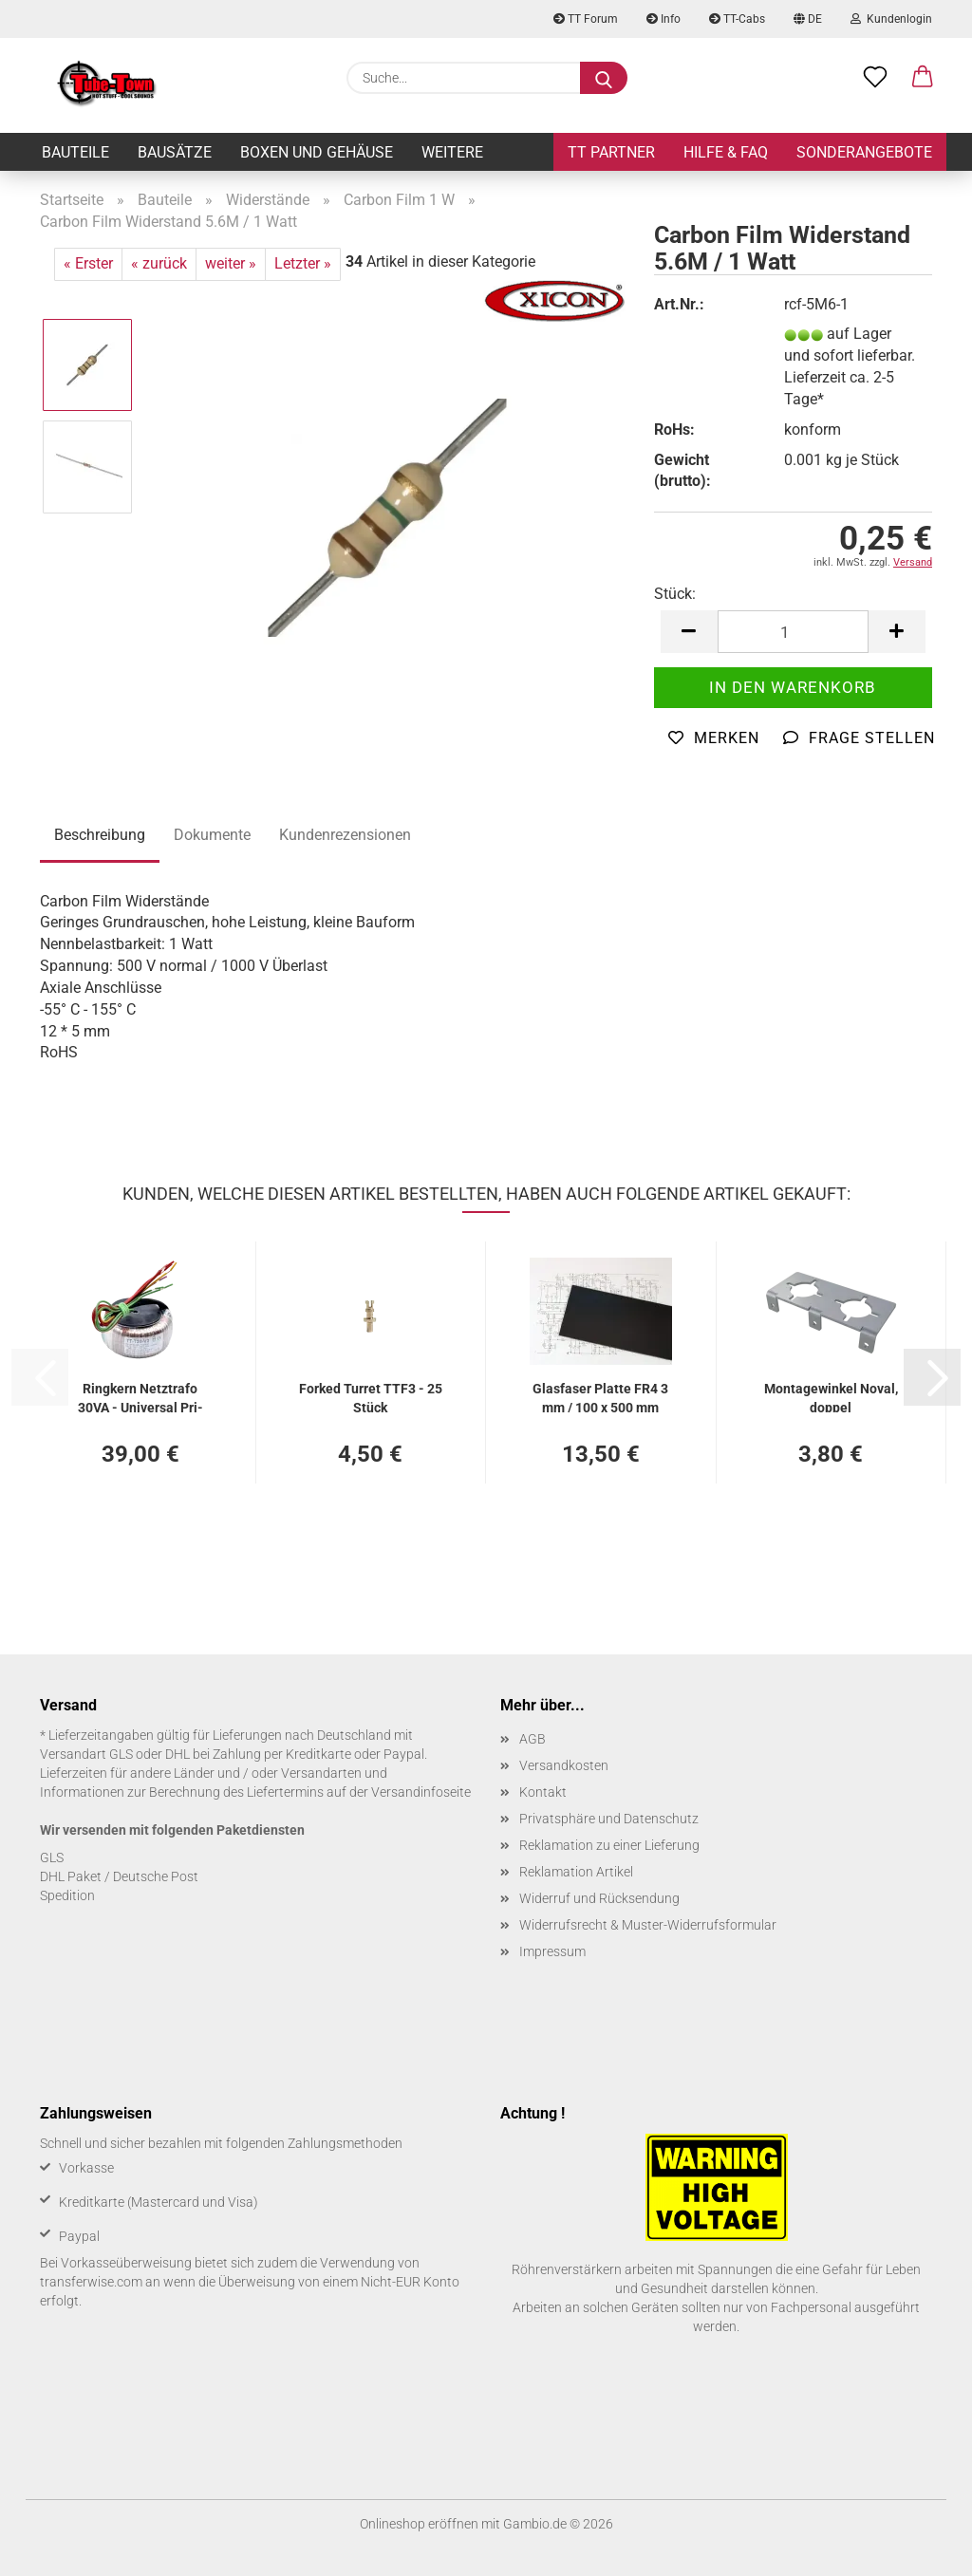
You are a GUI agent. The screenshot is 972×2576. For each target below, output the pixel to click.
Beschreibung (99, 835)
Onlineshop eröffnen (419, 2523)
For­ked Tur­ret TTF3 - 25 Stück (370, 1396)
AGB (532, 1738)
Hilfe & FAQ (725, 152)
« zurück (159, 263)
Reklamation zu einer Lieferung (609, 1845)
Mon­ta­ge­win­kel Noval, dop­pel (831, 1396)
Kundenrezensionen (345, 835)
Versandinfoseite (421, 1792)
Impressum (552, 1951)
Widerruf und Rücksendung (599, 1898)
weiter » (230, 263)
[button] (922, 78)
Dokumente (212, 835)
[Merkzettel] (875, 78)
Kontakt (543, 1792)
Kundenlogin (891, 19)
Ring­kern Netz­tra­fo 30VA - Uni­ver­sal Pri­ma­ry (140, 1396)
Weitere (452, 152)
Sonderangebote (864, 152)
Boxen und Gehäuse (316, 152)
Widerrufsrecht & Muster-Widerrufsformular (647, 1924)
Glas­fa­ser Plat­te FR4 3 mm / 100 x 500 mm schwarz (600, 1396)
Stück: (675, 594)
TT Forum (585, 19)
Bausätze (175, 152)
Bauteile (75, 152)
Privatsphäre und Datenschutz (609, 1818)
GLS (52, 1857)
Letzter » (302, 263)
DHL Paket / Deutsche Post (119, 1876)
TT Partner (611, 152)
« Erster (88, 263)
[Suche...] (603, 78)
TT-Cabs (737, 19)
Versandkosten (563, 1765)
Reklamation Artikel (576, 1871)
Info (663, 19)
